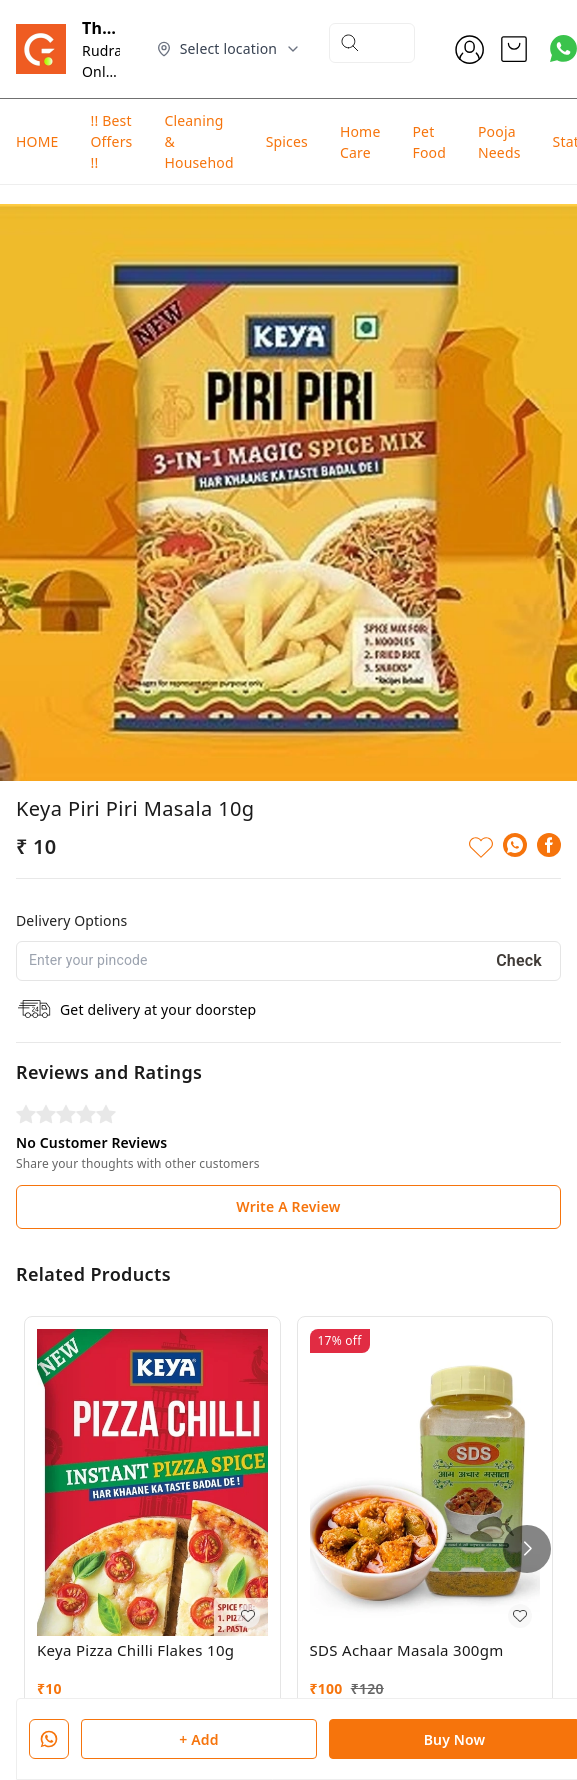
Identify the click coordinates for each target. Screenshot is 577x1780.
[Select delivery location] (229, 49)
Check (519, 908)
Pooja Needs (499, 142)
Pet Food (429, 142)
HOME (37, 141)
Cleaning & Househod (198, 141)
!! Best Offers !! (111, 141)
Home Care (360, 142)
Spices (287, 141)
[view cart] (514, 49)
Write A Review (288, 1154)
